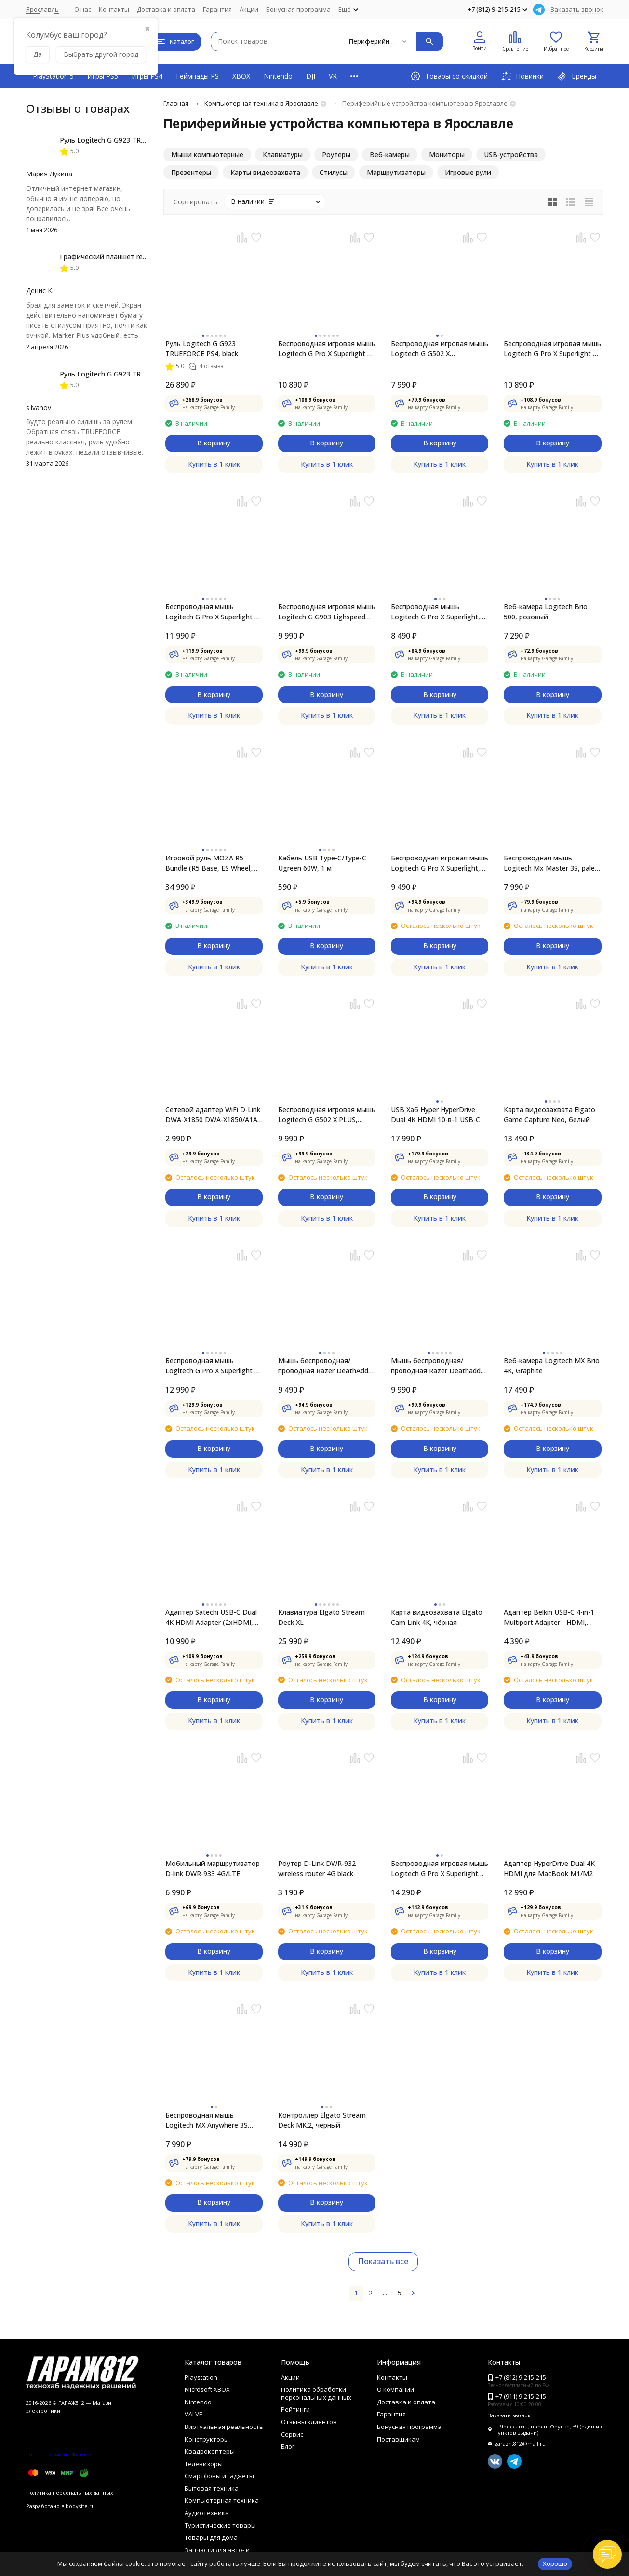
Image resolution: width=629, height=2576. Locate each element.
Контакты (114, 9)
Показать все (383, 2261)
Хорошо (555, 2563)
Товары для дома (211, 2537)
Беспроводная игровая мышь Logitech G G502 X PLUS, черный (326, 1115)
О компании (395, 2389)
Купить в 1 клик (214, 464)
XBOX (241, 75)
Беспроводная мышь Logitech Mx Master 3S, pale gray (549, 863)
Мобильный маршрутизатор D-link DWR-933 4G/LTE (212, 1868)
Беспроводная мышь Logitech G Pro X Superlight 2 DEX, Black (211, 612)
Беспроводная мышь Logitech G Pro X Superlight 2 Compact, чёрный (211, 1366)
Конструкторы (207, 2439)
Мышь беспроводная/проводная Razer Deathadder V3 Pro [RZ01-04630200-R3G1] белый (439, 1366)
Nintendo (278, 75)
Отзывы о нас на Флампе (59, 2454)
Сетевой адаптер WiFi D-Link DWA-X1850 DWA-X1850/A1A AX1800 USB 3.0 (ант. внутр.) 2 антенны (212, 1115)
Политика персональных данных (69, 2492)
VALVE (193, 2414)
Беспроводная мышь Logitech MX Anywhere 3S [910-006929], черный (206, 2120)
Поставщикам (398, 2439)
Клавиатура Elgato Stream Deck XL (321, 1617)
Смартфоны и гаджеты (219, 2475)
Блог (287, 2446)
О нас (82, 9)
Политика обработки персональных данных (316, 2393)
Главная (175, 103)
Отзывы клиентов (309, 2421)
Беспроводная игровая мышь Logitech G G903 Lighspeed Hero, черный (326, 612)
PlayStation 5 (53, 75)
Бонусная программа (298, 9)
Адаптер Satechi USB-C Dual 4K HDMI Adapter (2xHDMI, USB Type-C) (211, 1617)
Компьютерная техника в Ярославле (261, 103)
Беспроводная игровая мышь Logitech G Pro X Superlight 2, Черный (552, 349)
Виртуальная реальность (224, 2426)
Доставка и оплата (166, 9)
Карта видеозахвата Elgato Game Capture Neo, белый (549, 1114)
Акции (249, 9)
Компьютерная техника (222, 2500)
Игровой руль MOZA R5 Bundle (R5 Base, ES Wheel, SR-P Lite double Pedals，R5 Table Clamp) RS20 (210, 863)
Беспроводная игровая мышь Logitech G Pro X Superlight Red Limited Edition (439, 1868)
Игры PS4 (147, 75)
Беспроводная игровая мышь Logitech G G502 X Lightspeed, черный (439, 349)
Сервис (292, 2434)
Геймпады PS (197, 75)
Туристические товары (220, 2525)
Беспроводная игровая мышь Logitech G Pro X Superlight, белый (439, 863)
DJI (310, 75)
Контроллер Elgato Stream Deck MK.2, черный (322, 2120)
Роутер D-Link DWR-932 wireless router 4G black (317, 1868)
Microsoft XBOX (207, 2389)
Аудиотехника (207, 2513)
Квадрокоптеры (210, 2451)
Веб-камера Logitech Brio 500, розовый (546, 611)
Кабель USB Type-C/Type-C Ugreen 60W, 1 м (322, 862)
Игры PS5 (102, 75)
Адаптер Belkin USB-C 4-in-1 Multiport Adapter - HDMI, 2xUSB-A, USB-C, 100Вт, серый (549, 1617)
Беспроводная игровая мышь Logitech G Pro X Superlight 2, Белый (326, 349)
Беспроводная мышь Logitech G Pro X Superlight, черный (435, 612)
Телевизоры (204, 2463)
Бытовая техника (212, 2488)
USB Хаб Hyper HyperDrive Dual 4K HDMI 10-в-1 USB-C (435, 1114)
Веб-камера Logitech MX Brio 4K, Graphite (552, 1365)
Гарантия (217, 9)
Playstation (201, 2377)
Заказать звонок (576, 9)
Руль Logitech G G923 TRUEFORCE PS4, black (201, 348)
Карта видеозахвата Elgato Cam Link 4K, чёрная (436, 1617)
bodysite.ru (80, 2505)
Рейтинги (295, 2409)
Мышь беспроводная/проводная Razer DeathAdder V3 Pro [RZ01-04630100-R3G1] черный (326, 1366)
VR (333, 75)
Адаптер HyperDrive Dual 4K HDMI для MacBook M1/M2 (549, 1868)
